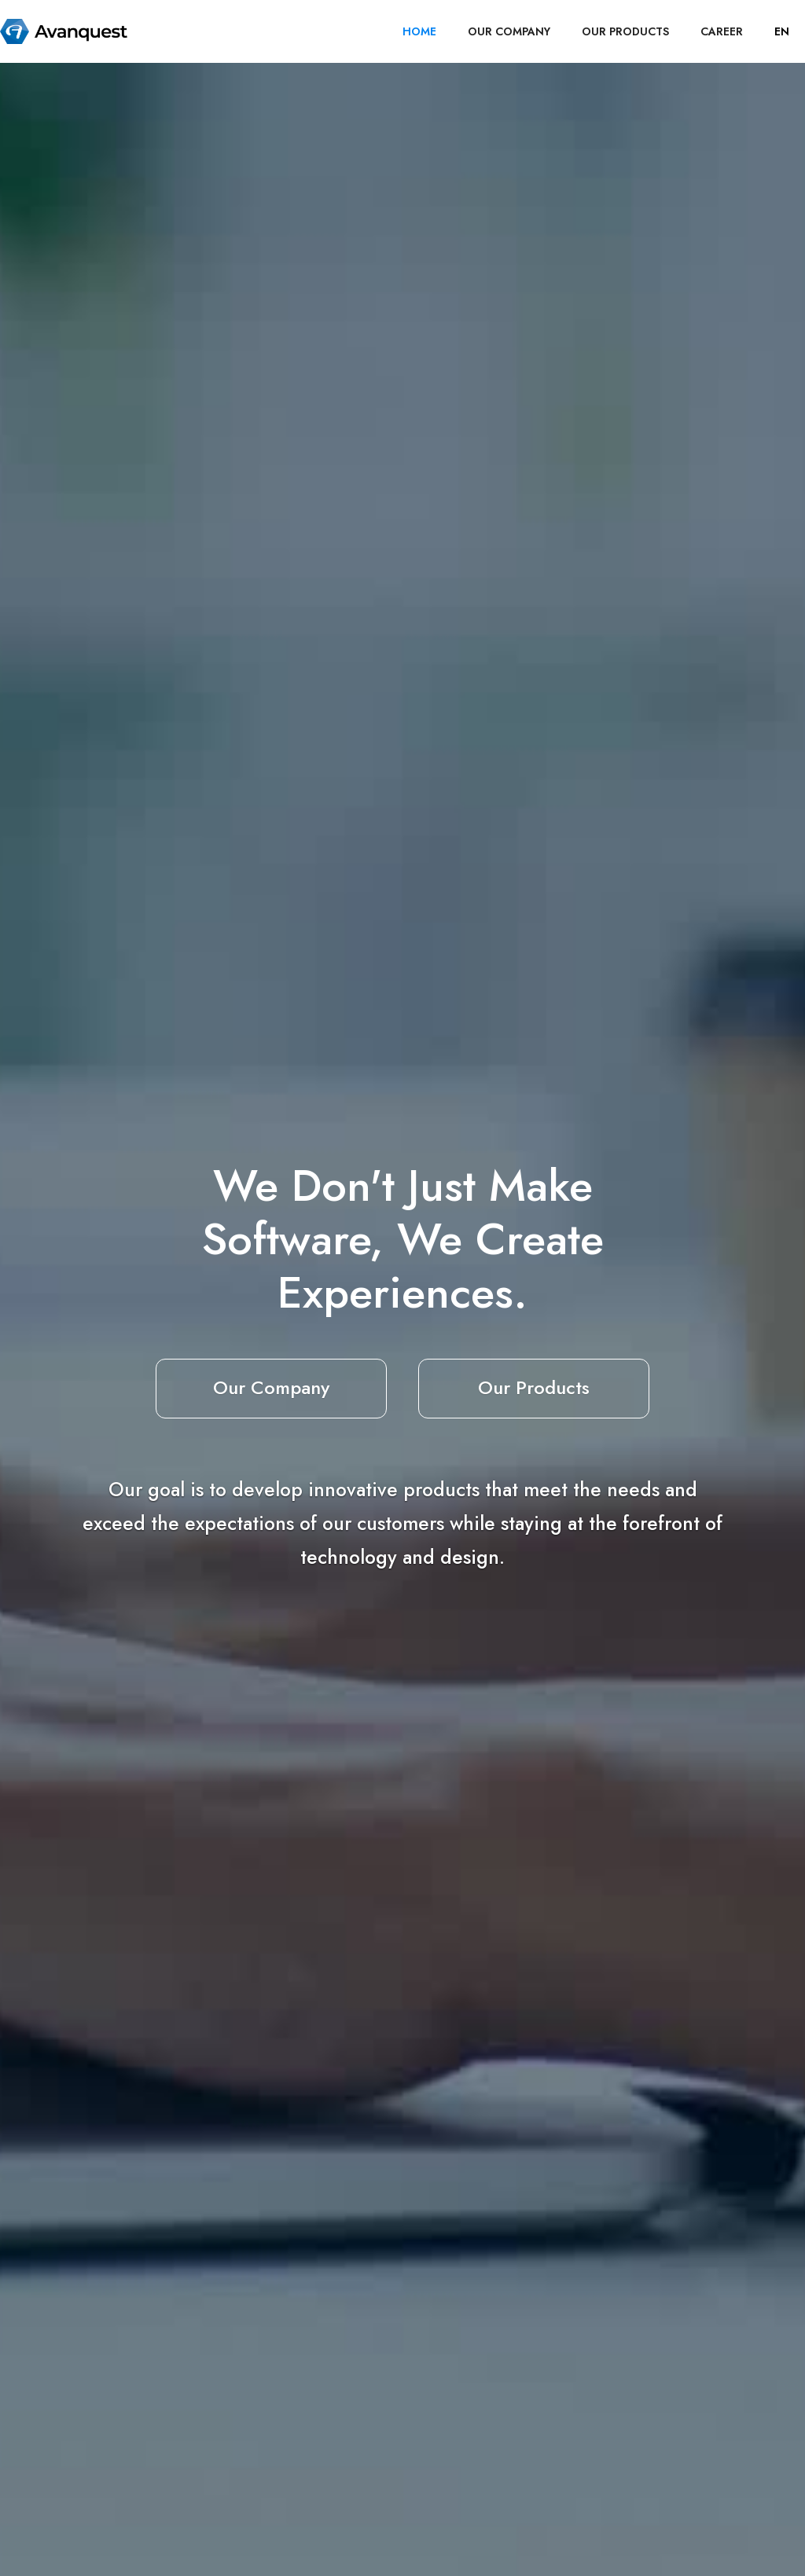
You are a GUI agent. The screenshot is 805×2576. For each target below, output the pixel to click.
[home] (63, 31)
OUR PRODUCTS (625, 31)
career (721, 31)
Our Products (534, 1387)
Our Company (271, 1387)
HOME (419, 31)
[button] (782, 31)
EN (781, 31)
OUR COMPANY (509, 31)
